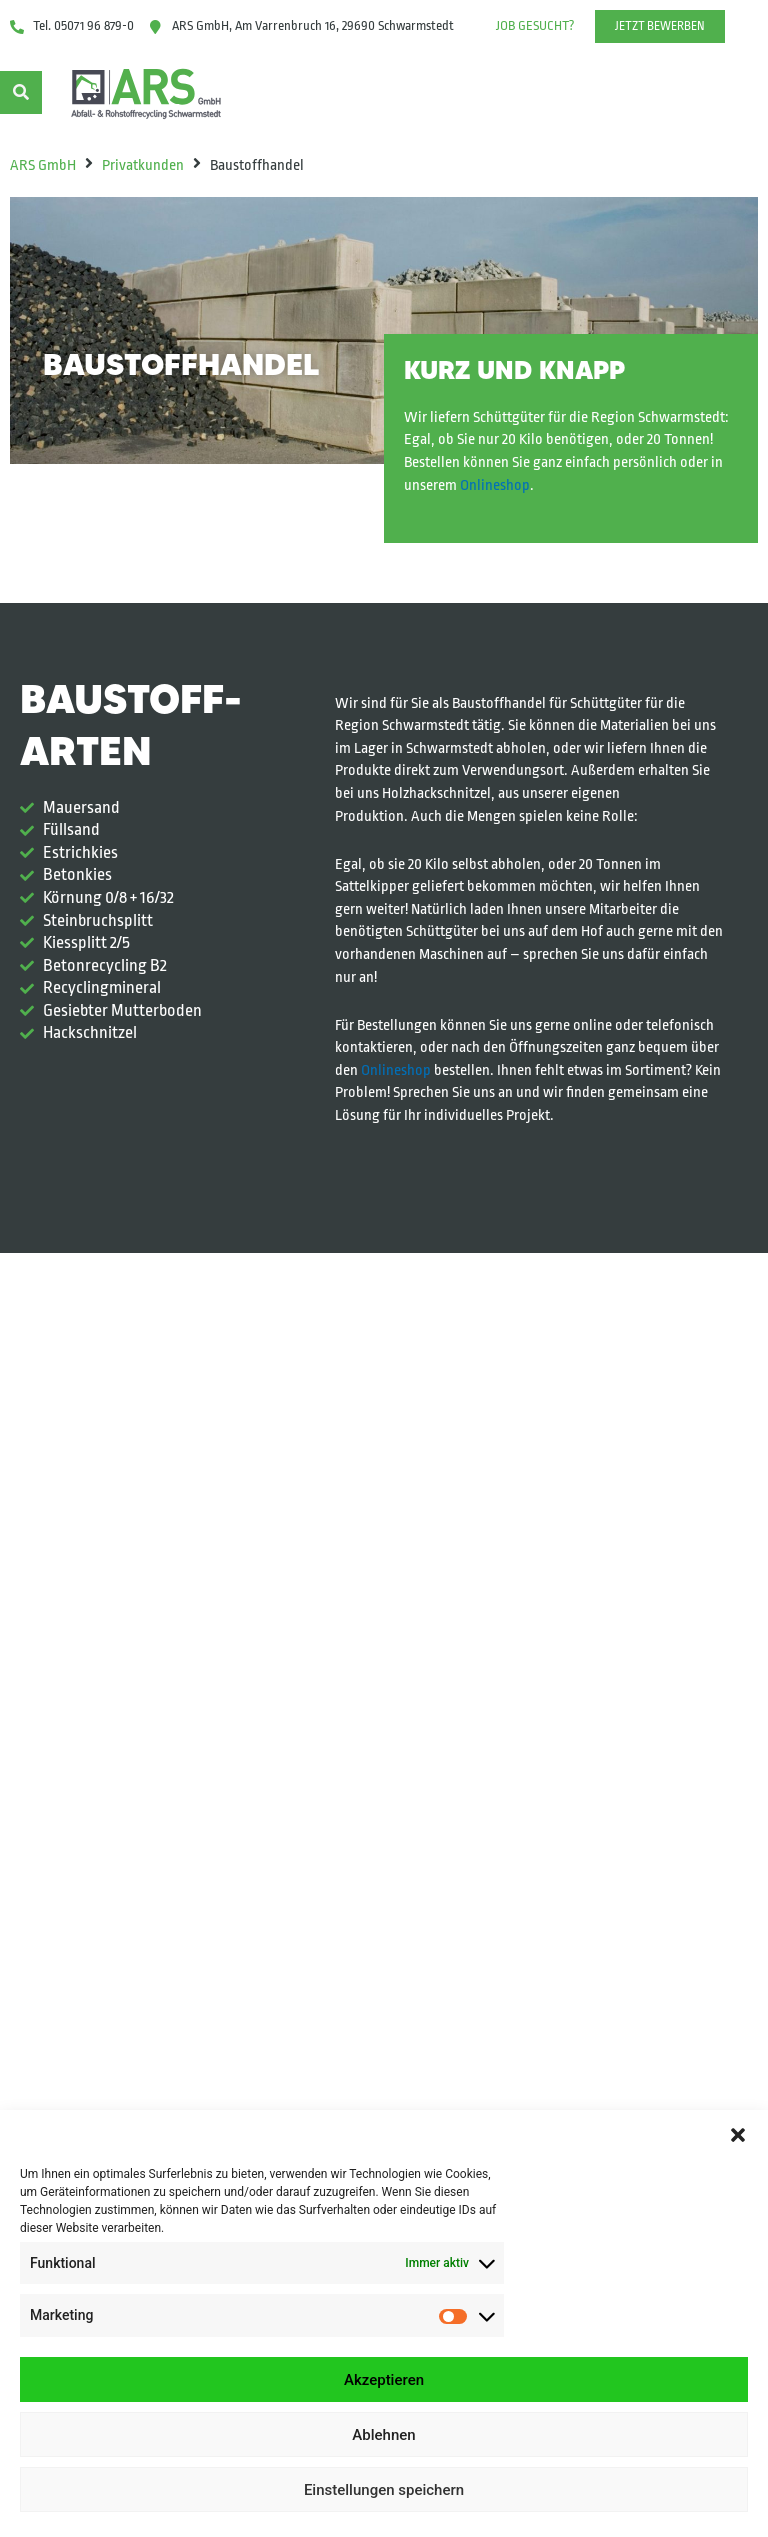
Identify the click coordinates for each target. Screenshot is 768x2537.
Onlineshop (495, 485)
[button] (738, 2135)
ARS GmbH (43, 165)
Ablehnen (383, 2435)
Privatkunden (143, 165)
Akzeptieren (384, 2380)
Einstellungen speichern (384, 2490)
